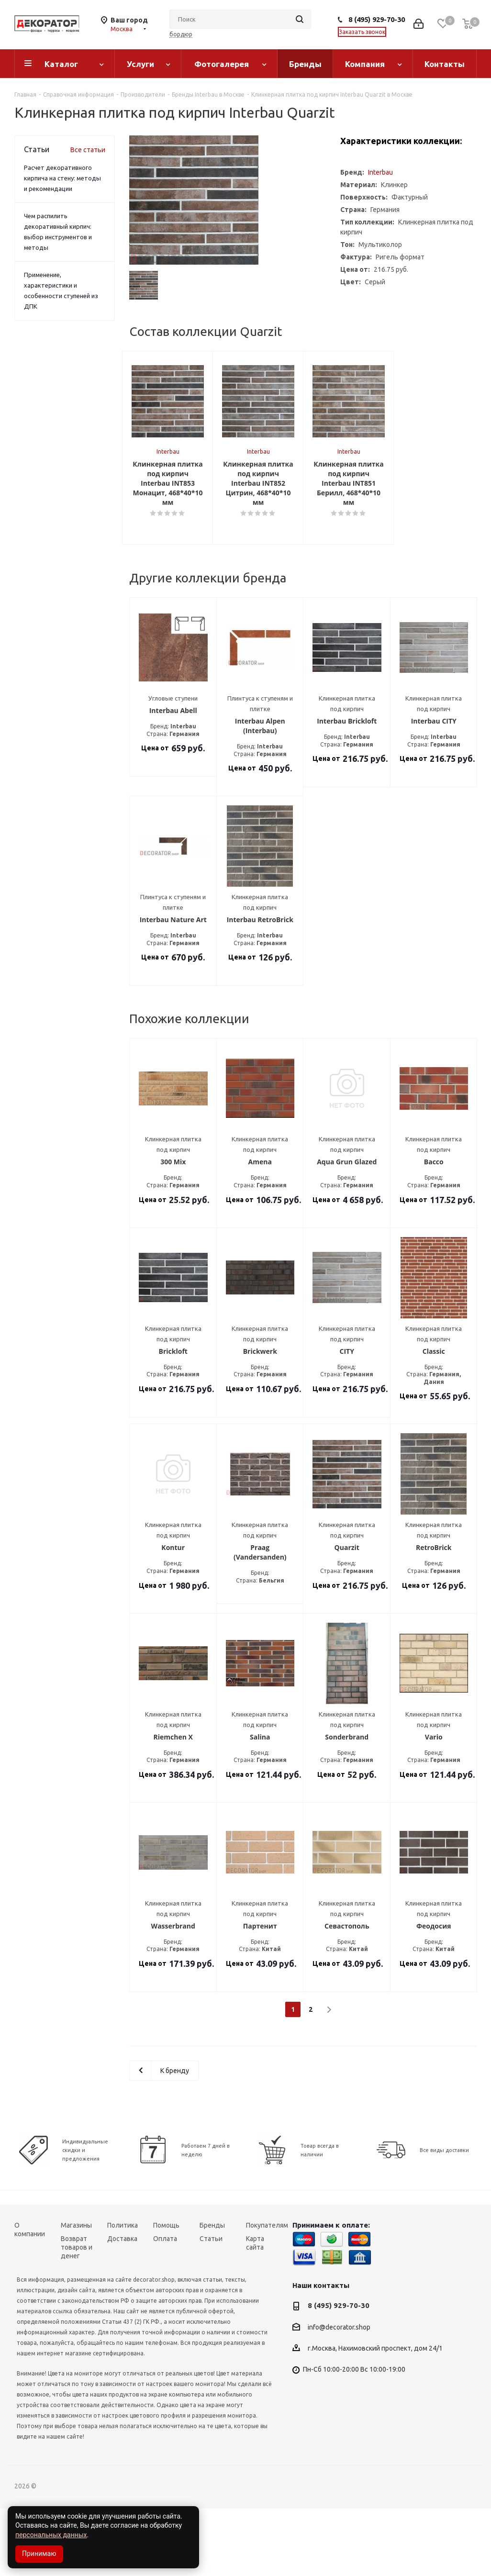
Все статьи (87, 150)
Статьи (211, 2306)
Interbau (380, 172)
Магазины (76, 2293)
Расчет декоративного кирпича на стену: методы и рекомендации (62, 178)
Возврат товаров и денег (76, 2314)
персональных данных (51, 2535)
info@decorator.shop (339, 2394)
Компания (365, 63)
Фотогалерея (221, 63)
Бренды (305, 63)
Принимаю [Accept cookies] (39, 2553)
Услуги (140, 63)
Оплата (165, 2306)
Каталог (61, 63)
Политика (122, 2293)
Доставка (122, 2306)
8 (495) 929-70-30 (376, 19)
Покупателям (267, 2293)
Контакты (444, 63)
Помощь (166, 2293)
